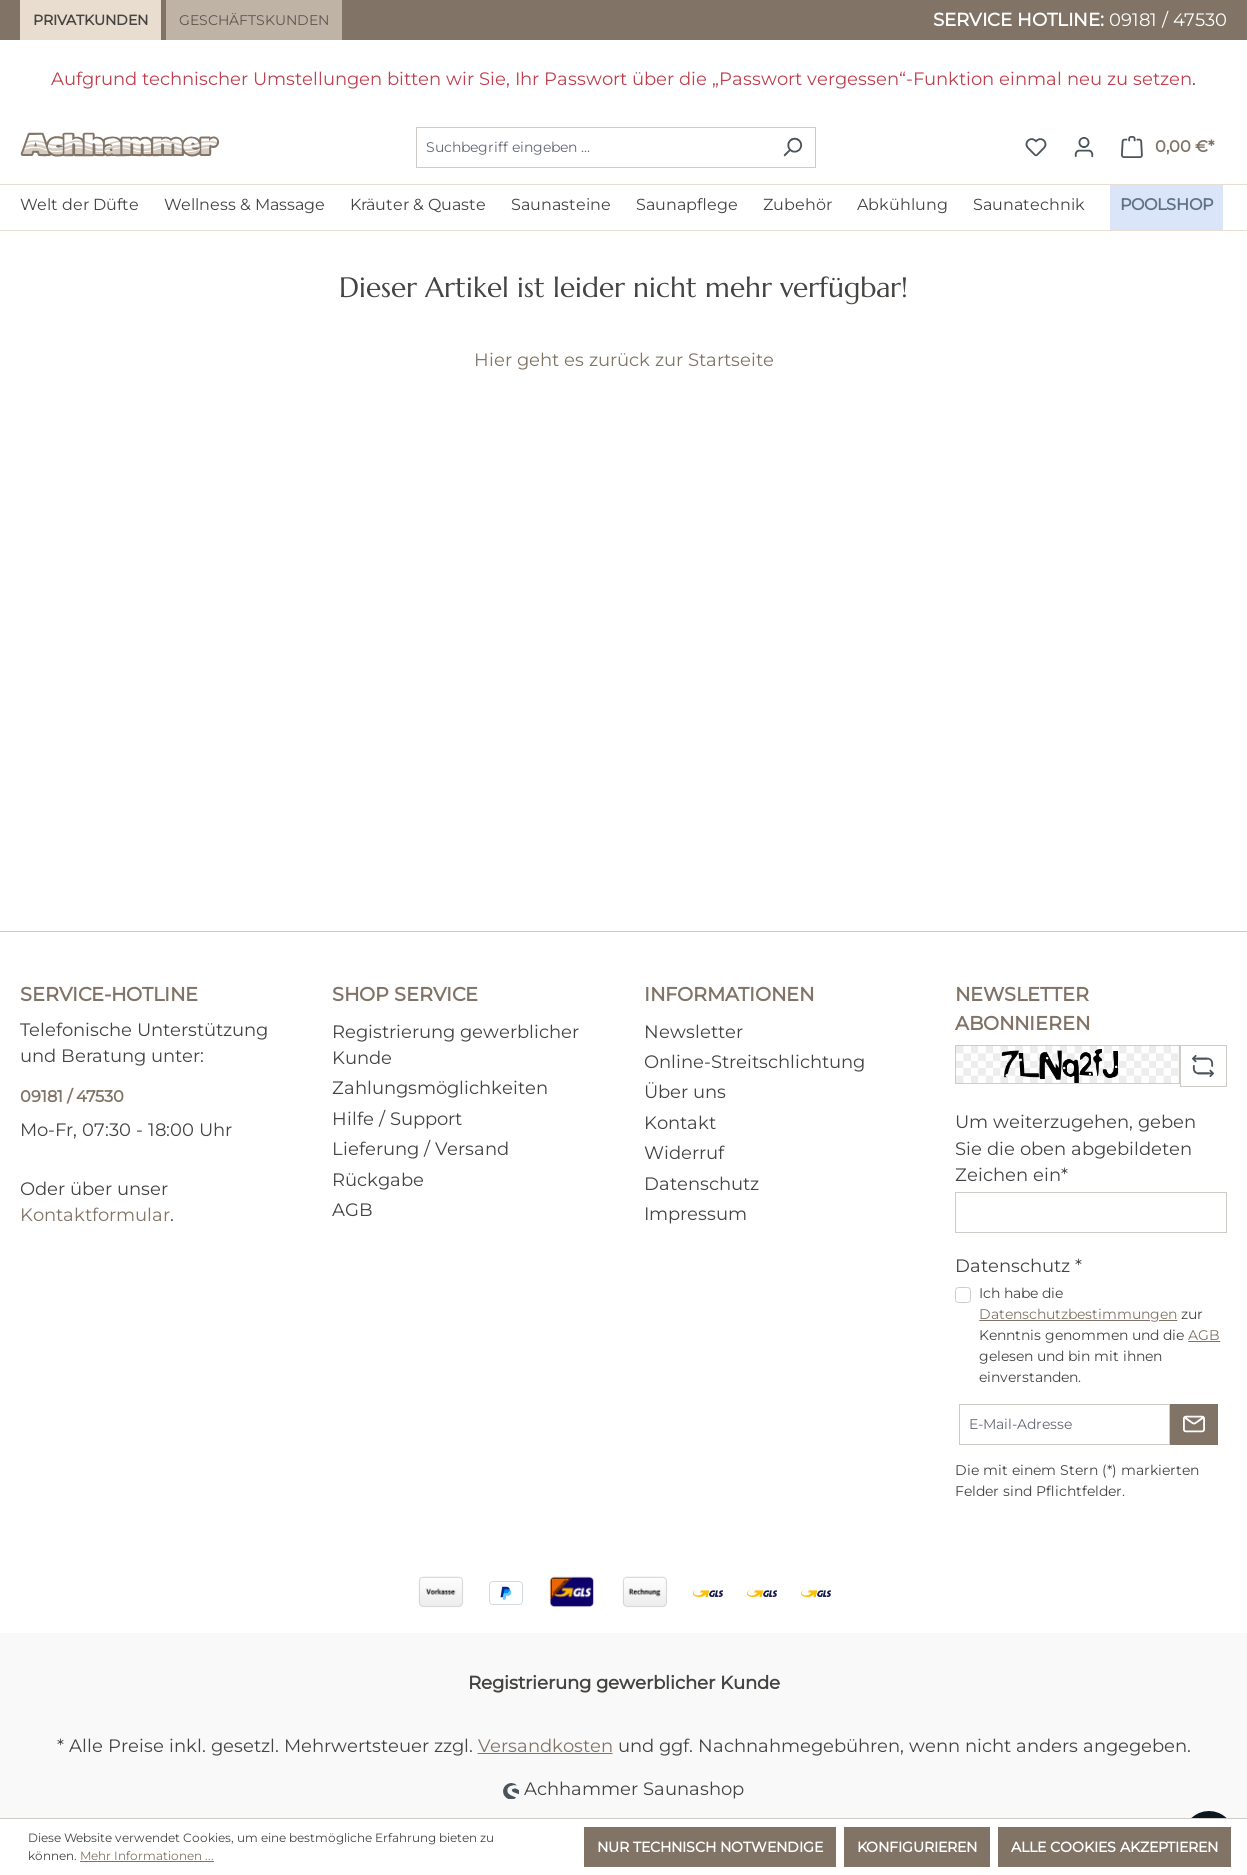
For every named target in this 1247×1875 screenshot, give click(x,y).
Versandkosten (545, 1745)
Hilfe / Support (397, 1118)
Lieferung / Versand (420, 1148)
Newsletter (693, 1031)
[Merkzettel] (1036, 147)
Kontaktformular (95, 1214)
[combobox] (593, 147)
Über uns (685, 1091)
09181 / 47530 (1168, 19)
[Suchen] (792, 147)
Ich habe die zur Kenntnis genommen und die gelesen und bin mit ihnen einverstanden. (1099, 1335)
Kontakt (680, 1122)
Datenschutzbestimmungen (1078, 1314)
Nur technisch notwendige (710, 1847)
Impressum (695, 1213)
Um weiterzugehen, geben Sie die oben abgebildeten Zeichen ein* (1075, 1148)
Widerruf (684, 1152)
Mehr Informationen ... (147, 1855)
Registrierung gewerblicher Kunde (624, 1682)
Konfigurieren (917, 1847)
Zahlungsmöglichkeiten (440, 1087)
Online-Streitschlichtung (754, 1061)
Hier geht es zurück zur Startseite (624, 359)
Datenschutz (701, 1183)
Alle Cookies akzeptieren (1114, 1847)
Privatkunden (90, 20)
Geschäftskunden (254, 20)
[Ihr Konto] (1084, 147)
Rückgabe (378, 1179)
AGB (352, 1209)
